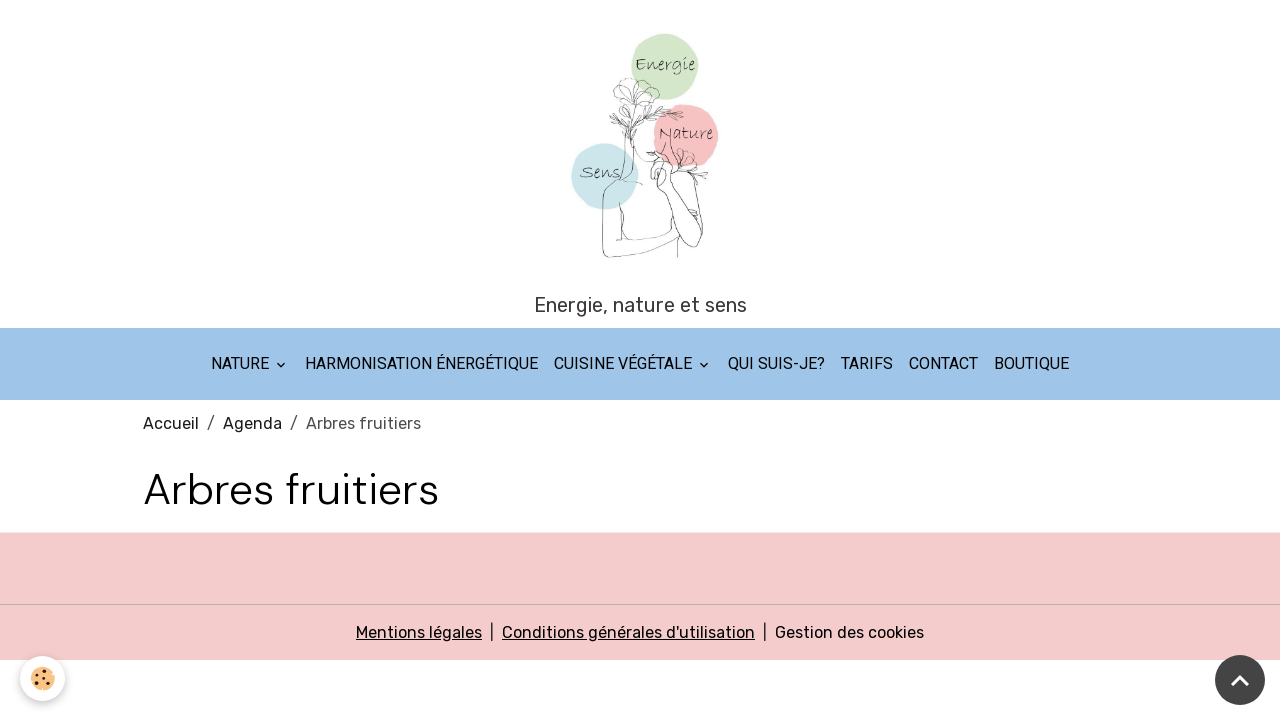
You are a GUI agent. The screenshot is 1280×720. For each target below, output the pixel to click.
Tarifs (867, 363)
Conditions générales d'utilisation (628, 632)
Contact (943, 363)
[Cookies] (42, 678)
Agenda (252, 423)
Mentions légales (419, 632)
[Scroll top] (1240, 680)
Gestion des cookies (849, 632)
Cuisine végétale (625, 363)
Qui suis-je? (776, 363)
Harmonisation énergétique (421, 363)
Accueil (171, 423)
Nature (242, 363)
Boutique (1031, 363)
